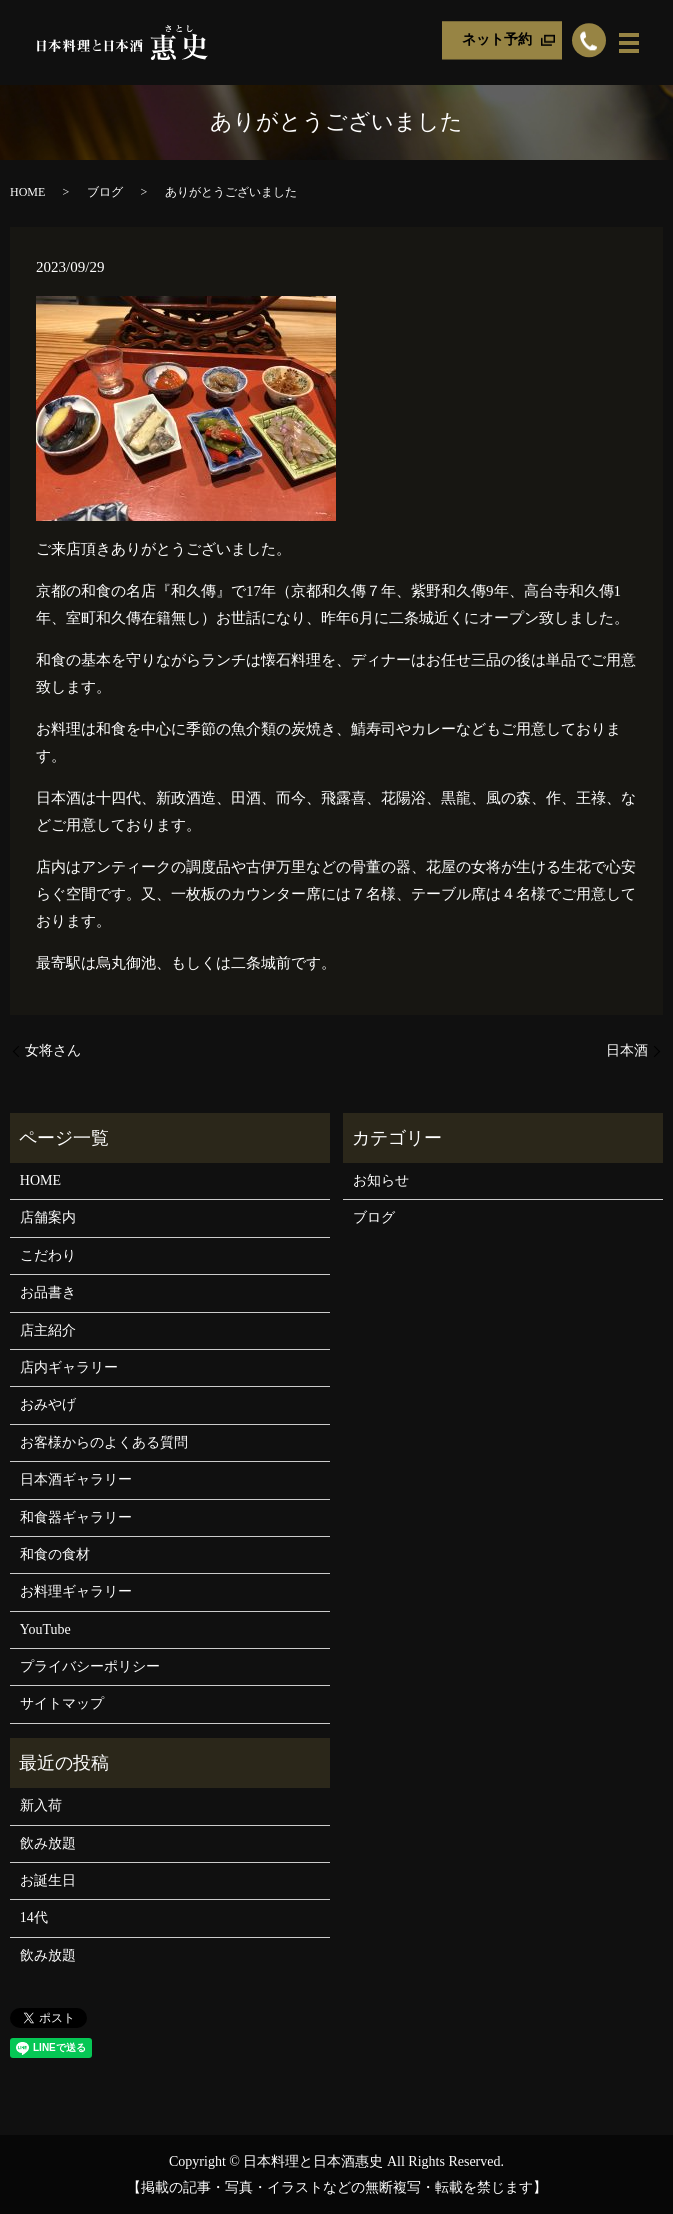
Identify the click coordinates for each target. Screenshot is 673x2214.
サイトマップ (62, 1703)
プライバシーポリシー (90, 1666)
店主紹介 (48, 1330)
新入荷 (41, 1805)
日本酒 (627, 1050)
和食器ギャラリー (76, 1517)
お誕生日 (48, 1880)
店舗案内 (48, 1217)
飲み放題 (48, 1843)
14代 (34, 1917)
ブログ (105, 192)
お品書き (48, 1292)
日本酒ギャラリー (76, 1479)
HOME (27, 192)
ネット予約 (497, 40)
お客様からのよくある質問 (104, 1442)
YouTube (45, 1629)
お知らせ (381, 1180)
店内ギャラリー (69, 1367)
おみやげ (48, 1404)
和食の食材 (55, 1554)
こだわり (48, 1255)
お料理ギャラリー (76, 1591)
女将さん (53, 1050)
